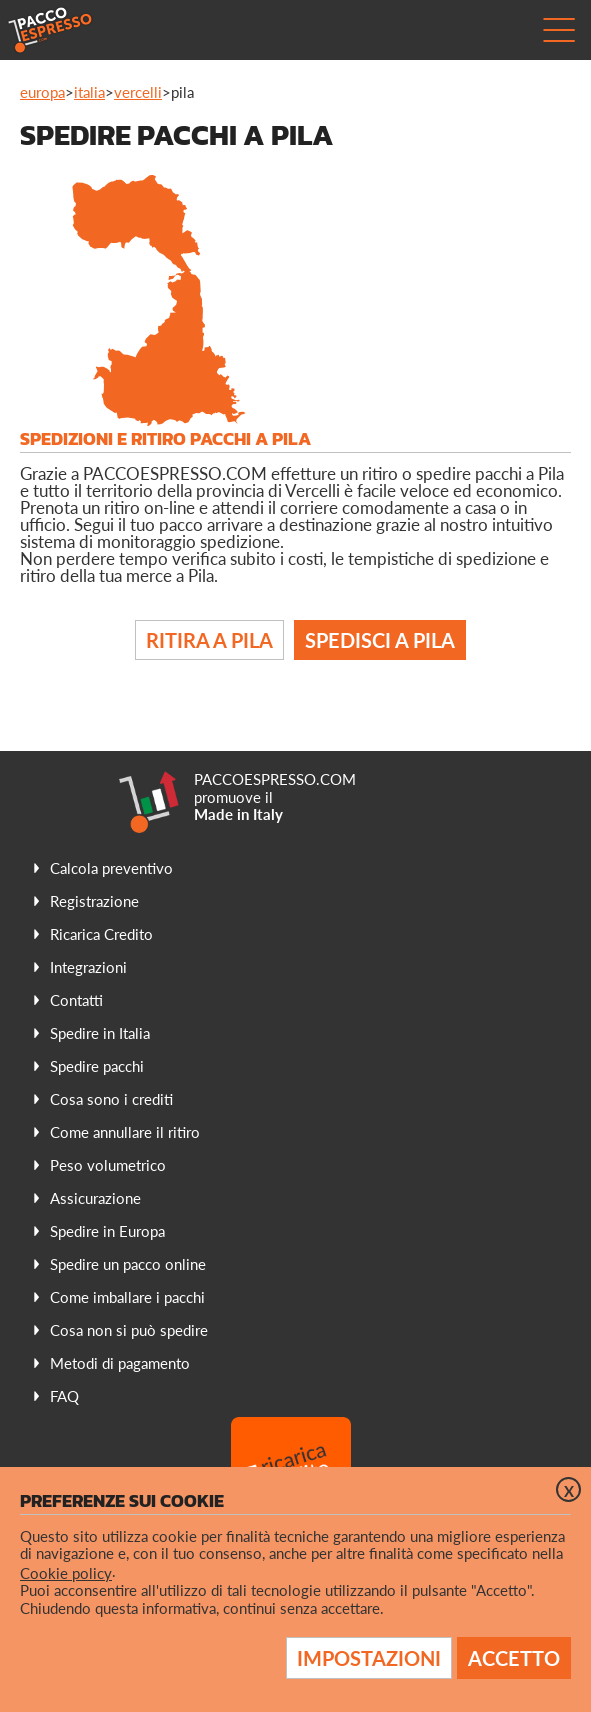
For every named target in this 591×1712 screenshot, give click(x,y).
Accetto (514, 1658)
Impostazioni (369, 1658)
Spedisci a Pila (380, 640)
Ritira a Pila (209, 640)
